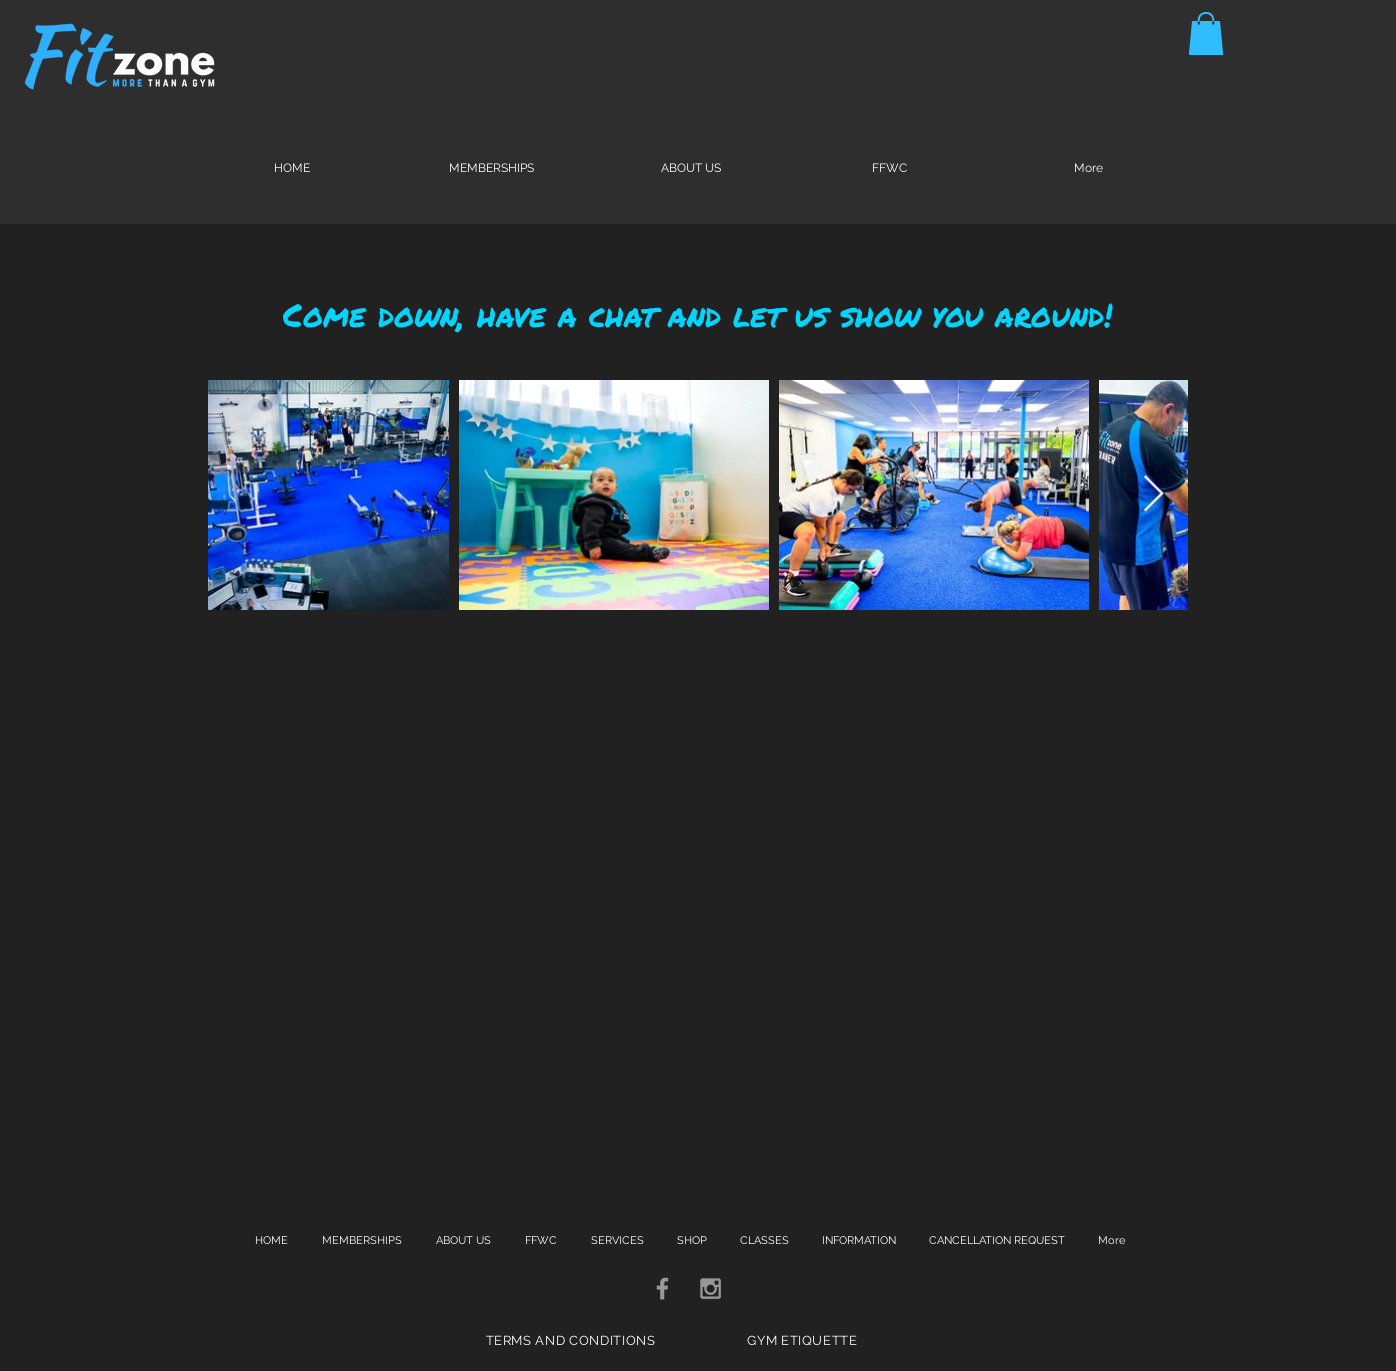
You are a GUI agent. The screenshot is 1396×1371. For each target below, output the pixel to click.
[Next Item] (1153, 494)
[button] (1206, 33)
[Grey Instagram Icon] (710, 1288)
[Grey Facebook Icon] (662, 1288)
